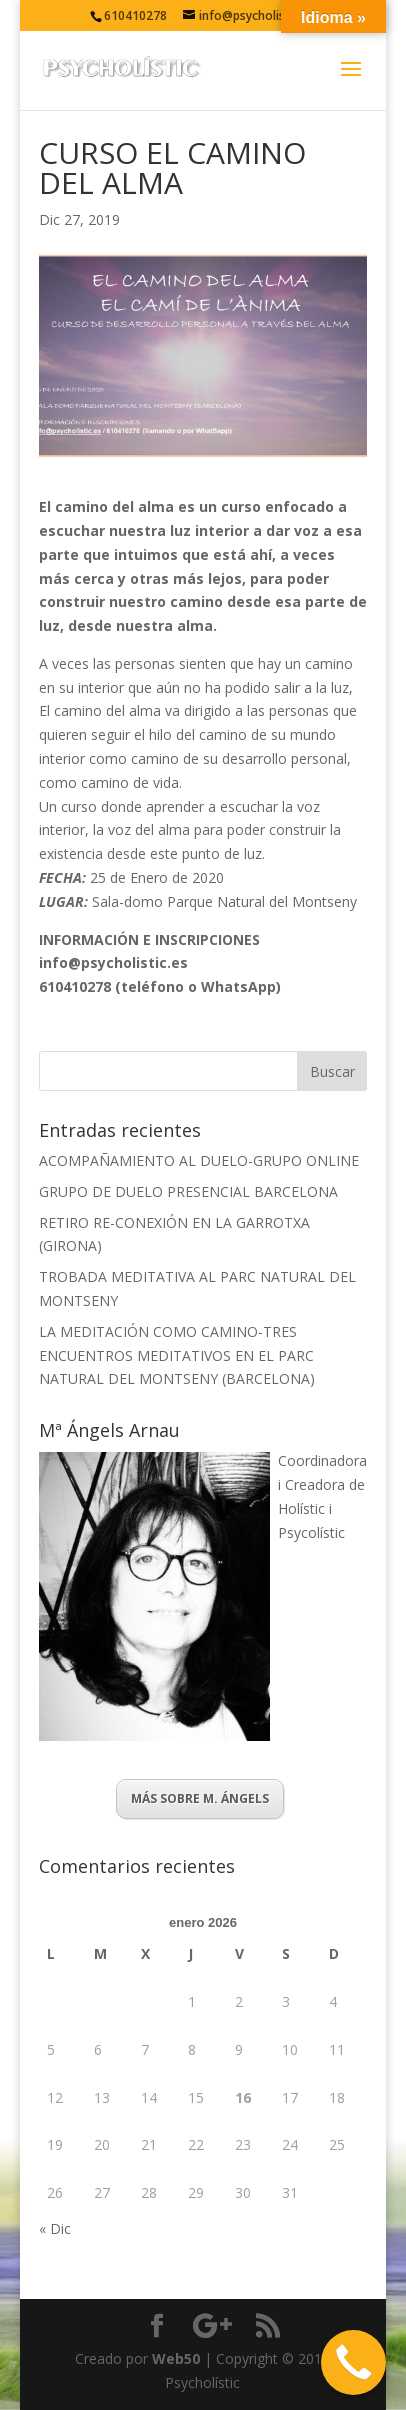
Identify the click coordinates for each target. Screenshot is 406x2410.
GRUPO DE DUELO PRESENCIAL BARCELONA (188, 1191)
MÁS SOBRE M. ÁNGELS (200, 1798)
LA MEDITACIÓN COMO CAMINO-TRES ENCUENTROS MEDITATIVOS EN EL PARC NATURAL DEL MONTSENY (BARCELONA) (177, 1355)
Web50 (176, 2358)
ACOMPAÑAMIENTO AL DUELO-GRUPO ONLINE (199, 1160)
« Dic (55, 2228)
